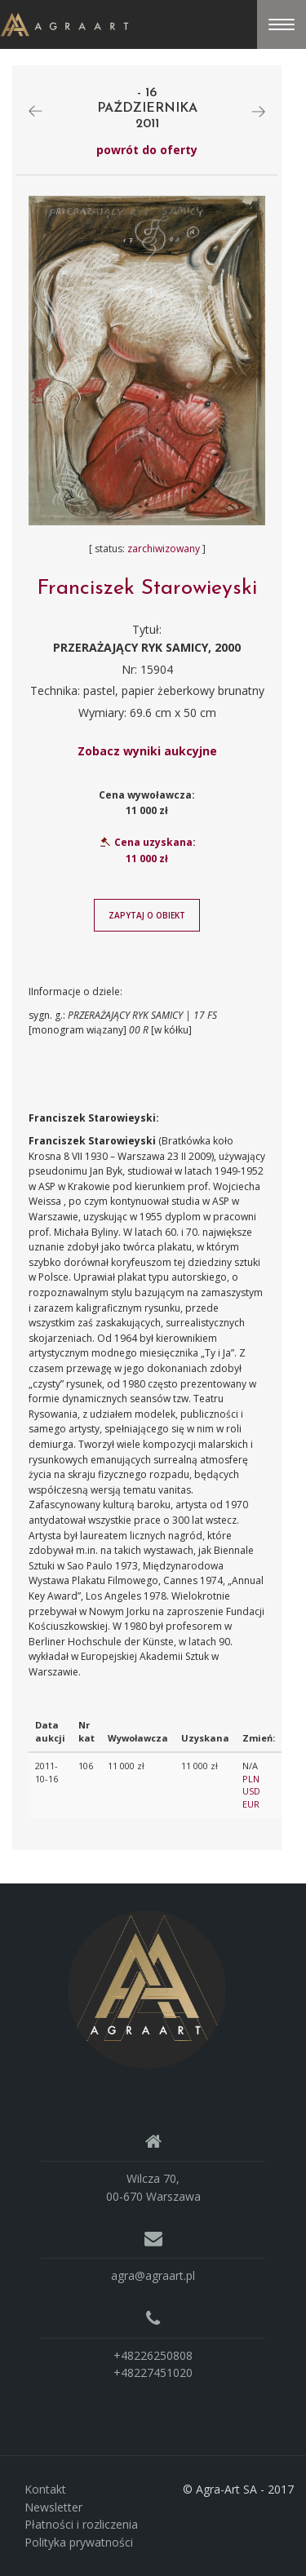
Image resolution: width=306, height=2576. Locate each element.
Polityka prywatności (78, 2542)
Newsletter (53, 2507)
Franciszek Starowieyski (147, 588)
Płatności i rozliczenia (81, 2524)
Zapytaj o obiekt (147, 915)
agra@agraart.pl (153, 2275)
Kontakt (45, 2489)
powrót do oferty (146, 149)
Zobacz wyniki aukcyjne (147, 751)
